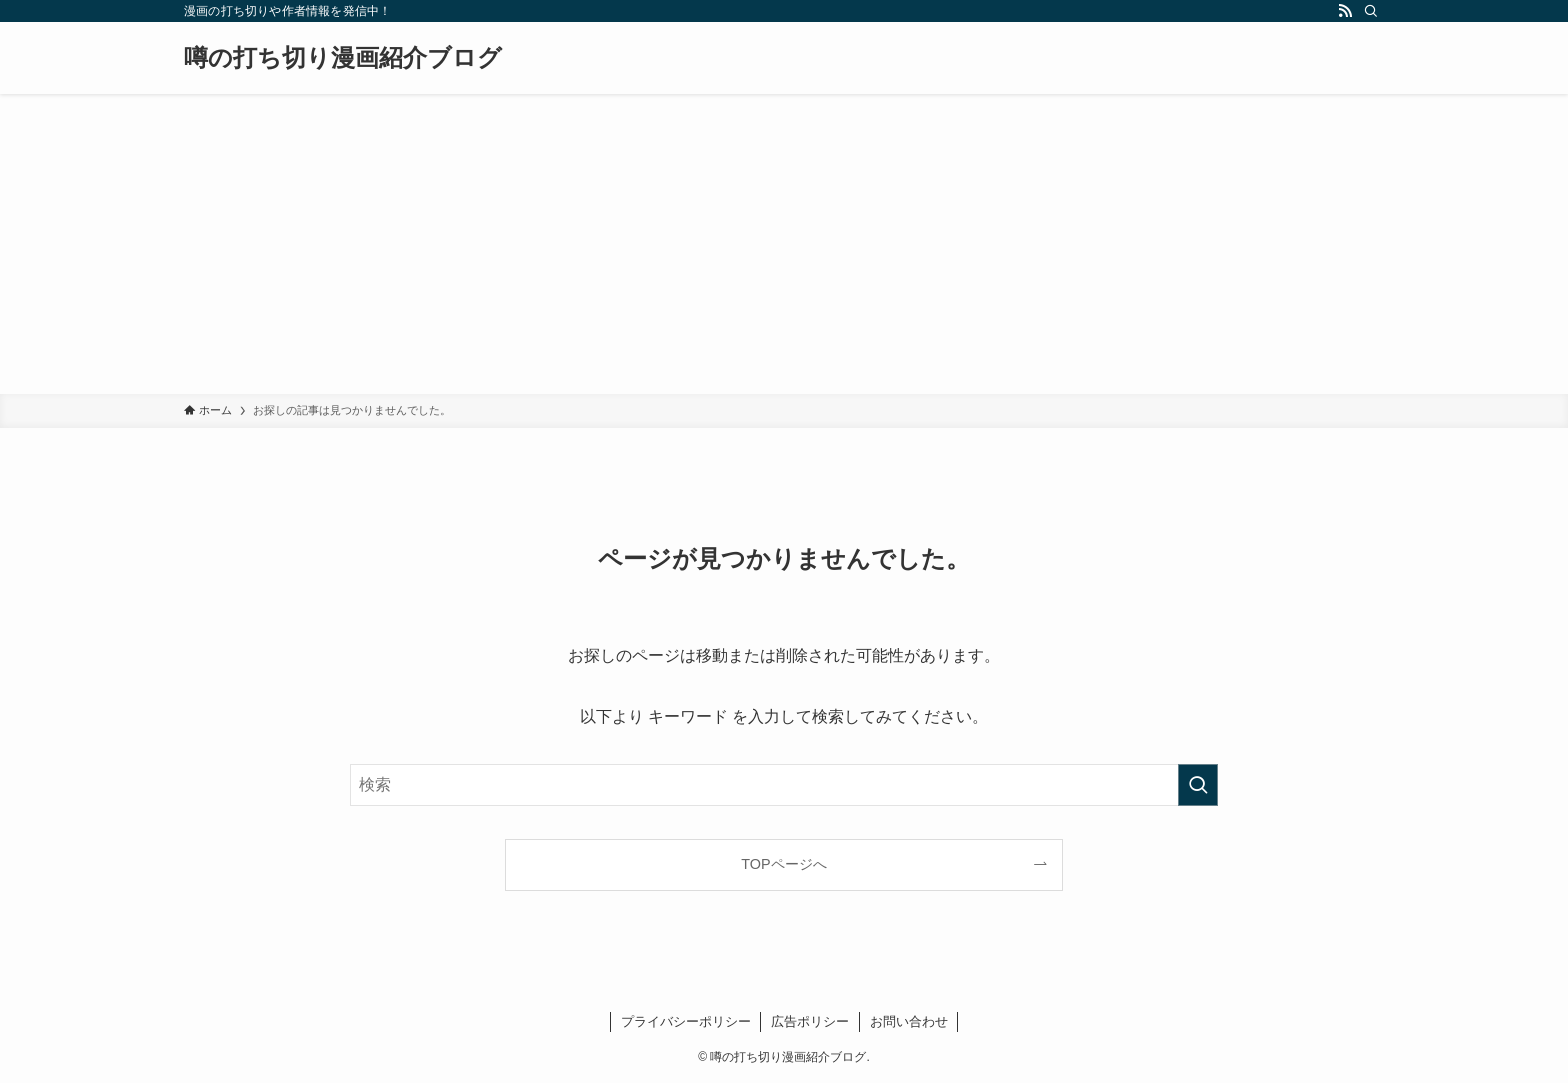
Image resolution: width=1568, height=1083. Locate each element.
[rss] (1345, 11)
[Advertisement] (784, 244)
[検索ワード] (784, 785)
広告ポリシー (810, 1021)
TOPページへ (783, 864)
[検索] (1371, 11)
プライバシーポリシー (686, 1021)
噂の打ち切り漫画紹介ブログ (343, 58)
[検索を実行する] (1198, 785)
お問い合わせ (909, 1021)
